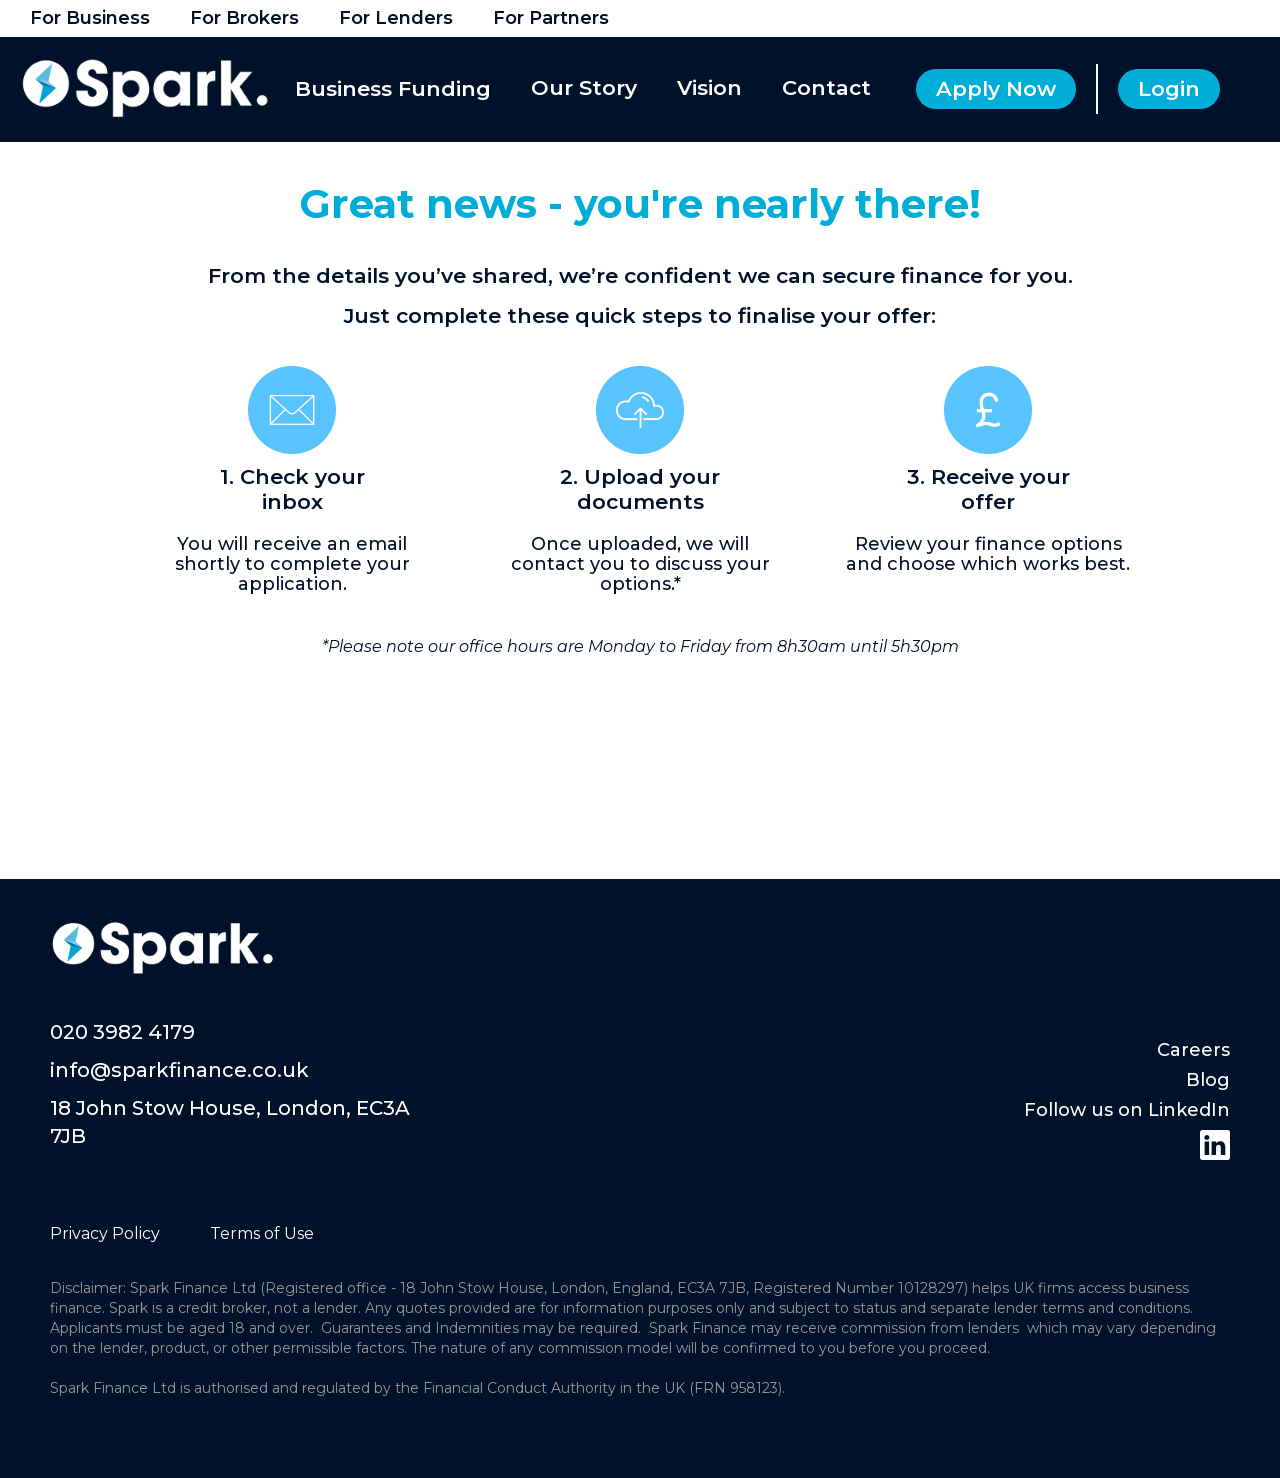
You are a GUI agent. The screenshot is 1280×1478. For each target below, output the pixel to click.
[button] (395, 89)
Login (1169, 88)
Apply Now (996, 88)
